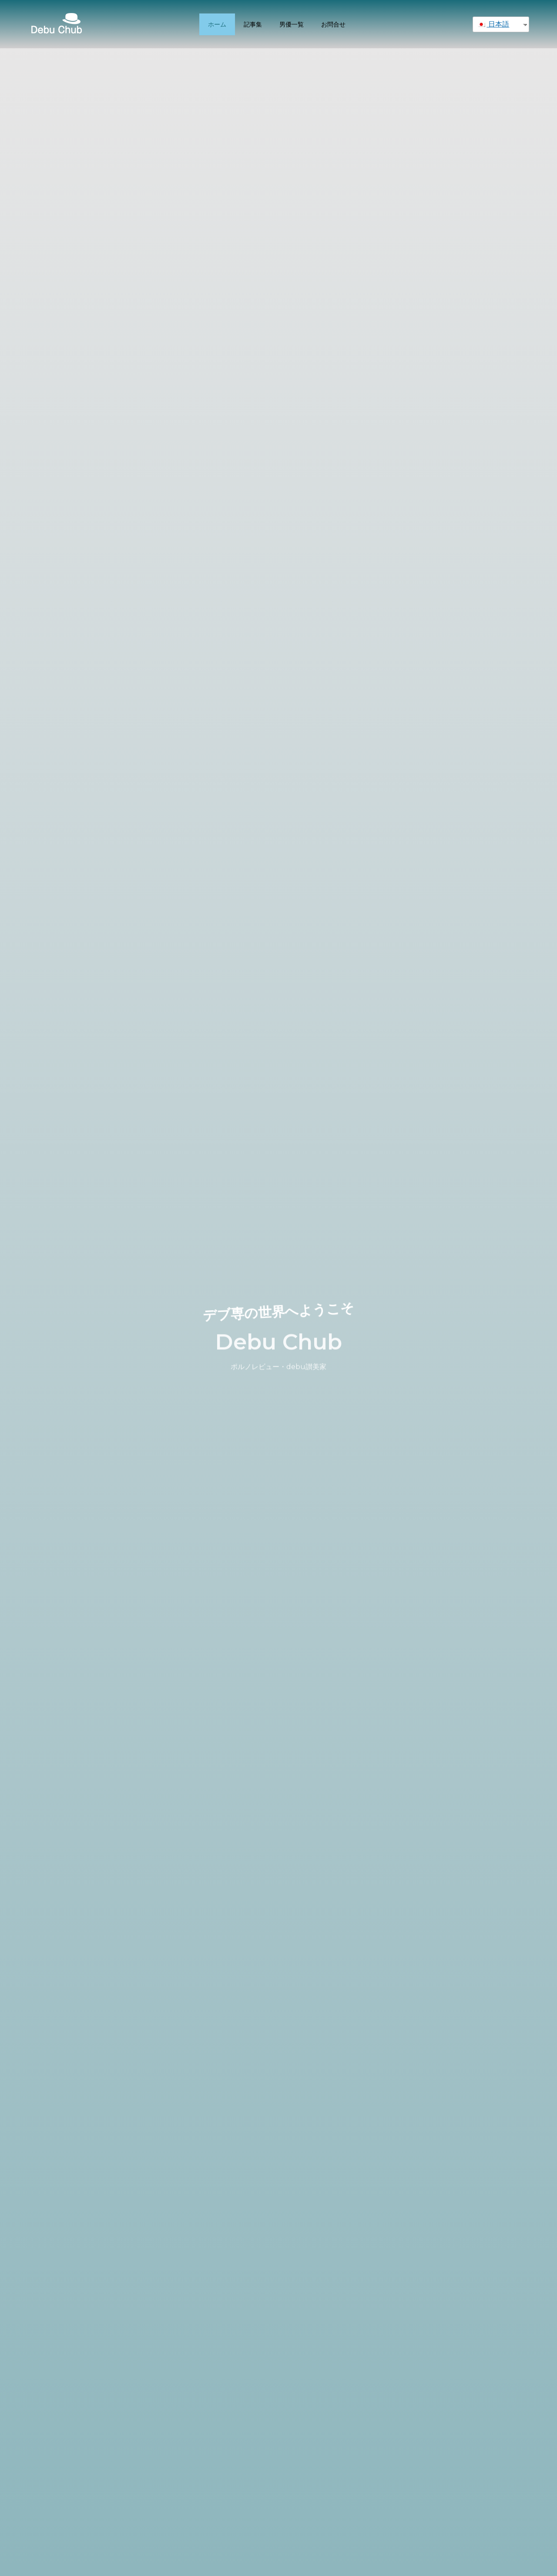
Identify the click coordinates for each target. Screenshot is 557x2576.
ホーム (217, 24)
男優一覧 (291, 24)
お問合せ (333, 24)
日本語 (493, 24)
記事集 (253, 24)
